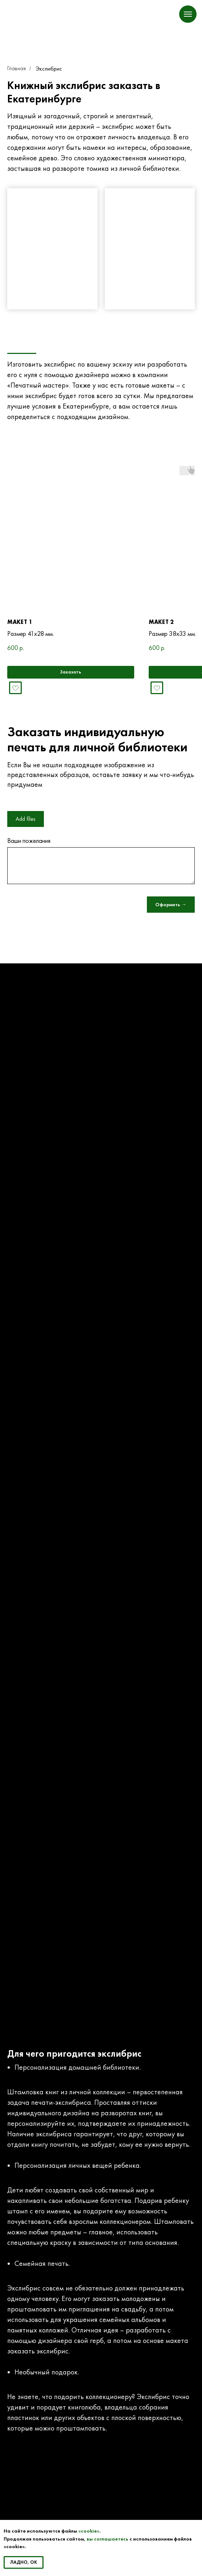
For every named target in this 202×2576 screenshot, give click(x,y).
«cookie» (88, 2531)
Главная (16, 68)
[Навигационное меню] (188, 14)
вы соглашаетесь (107, 2538)
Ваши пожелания (28, 841)
